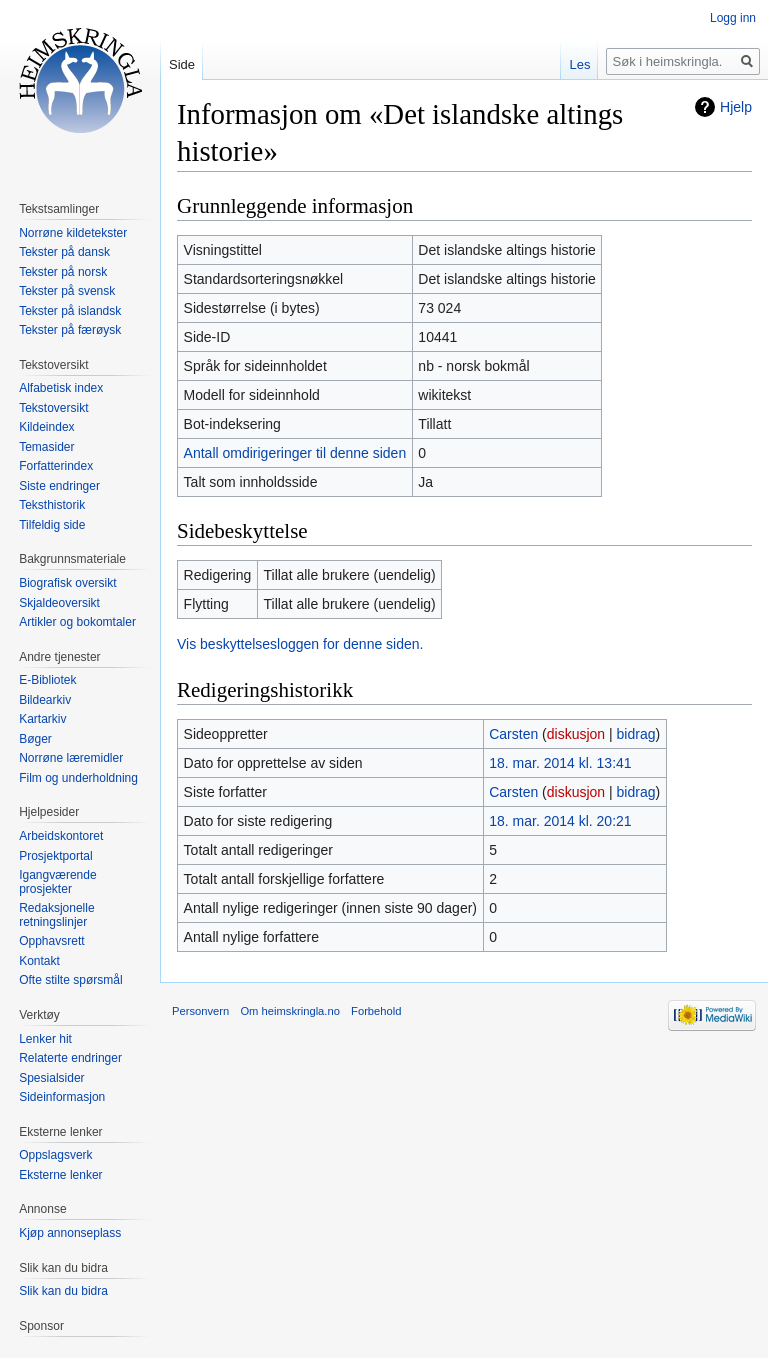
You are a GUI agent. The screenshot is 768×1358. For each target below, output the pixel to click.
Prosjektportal (55, 856)
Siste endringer (59, 486)
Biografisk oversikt (67, 583)
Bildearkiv (45, 700)
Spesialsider (51, 1078)
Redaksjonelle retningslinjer (56, 915)
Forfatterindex (56, 466)
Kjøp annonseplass (70, 1233)
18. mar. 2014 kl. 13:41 (560, 763)
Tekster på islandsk (70, 311)
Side (182, 64)
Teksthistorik (52, 505)
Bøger (35, 739)
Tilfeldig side (52, 525)
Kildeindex (46, 427)
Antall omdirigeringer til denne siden (295, 453)
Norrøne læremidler (71, 758)
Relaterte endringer (70, 1058)
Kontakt (39, 961)
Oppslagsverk (55, 1155)
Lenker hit (45, 1039)
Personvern (200, 1011)
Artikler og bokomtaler (77, 622)
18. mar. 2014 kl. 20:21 (560, 821)
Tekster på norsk (63, 272)
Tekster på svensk (67, 291)
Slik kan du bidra (63, 1291)
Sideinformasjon (62, 1097)
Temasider (46, 447)
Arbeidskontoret (61, 836)
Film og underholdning (78, 778)
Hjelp (736, 107)
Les (579, 64)
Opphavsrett (51, 941)
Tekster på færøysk (70, 330)
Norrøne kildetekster (73, 233)
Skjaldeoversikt (59, 603)
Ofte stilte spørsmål (70, 980)
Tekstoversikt (53, 408)
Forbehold (376, 1011)
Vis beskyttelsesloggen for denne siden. (300, 644)
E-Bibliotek (47, 680)
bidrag (636, 734)
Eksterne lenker (60, 1175)
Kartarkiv (42, 719)
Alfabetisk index (61, 388)
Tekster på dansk (64, 252)
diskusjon (576, 734)
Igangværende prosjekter (57, 882)
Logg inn (733, 18)
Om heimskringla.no (289, 1011)
